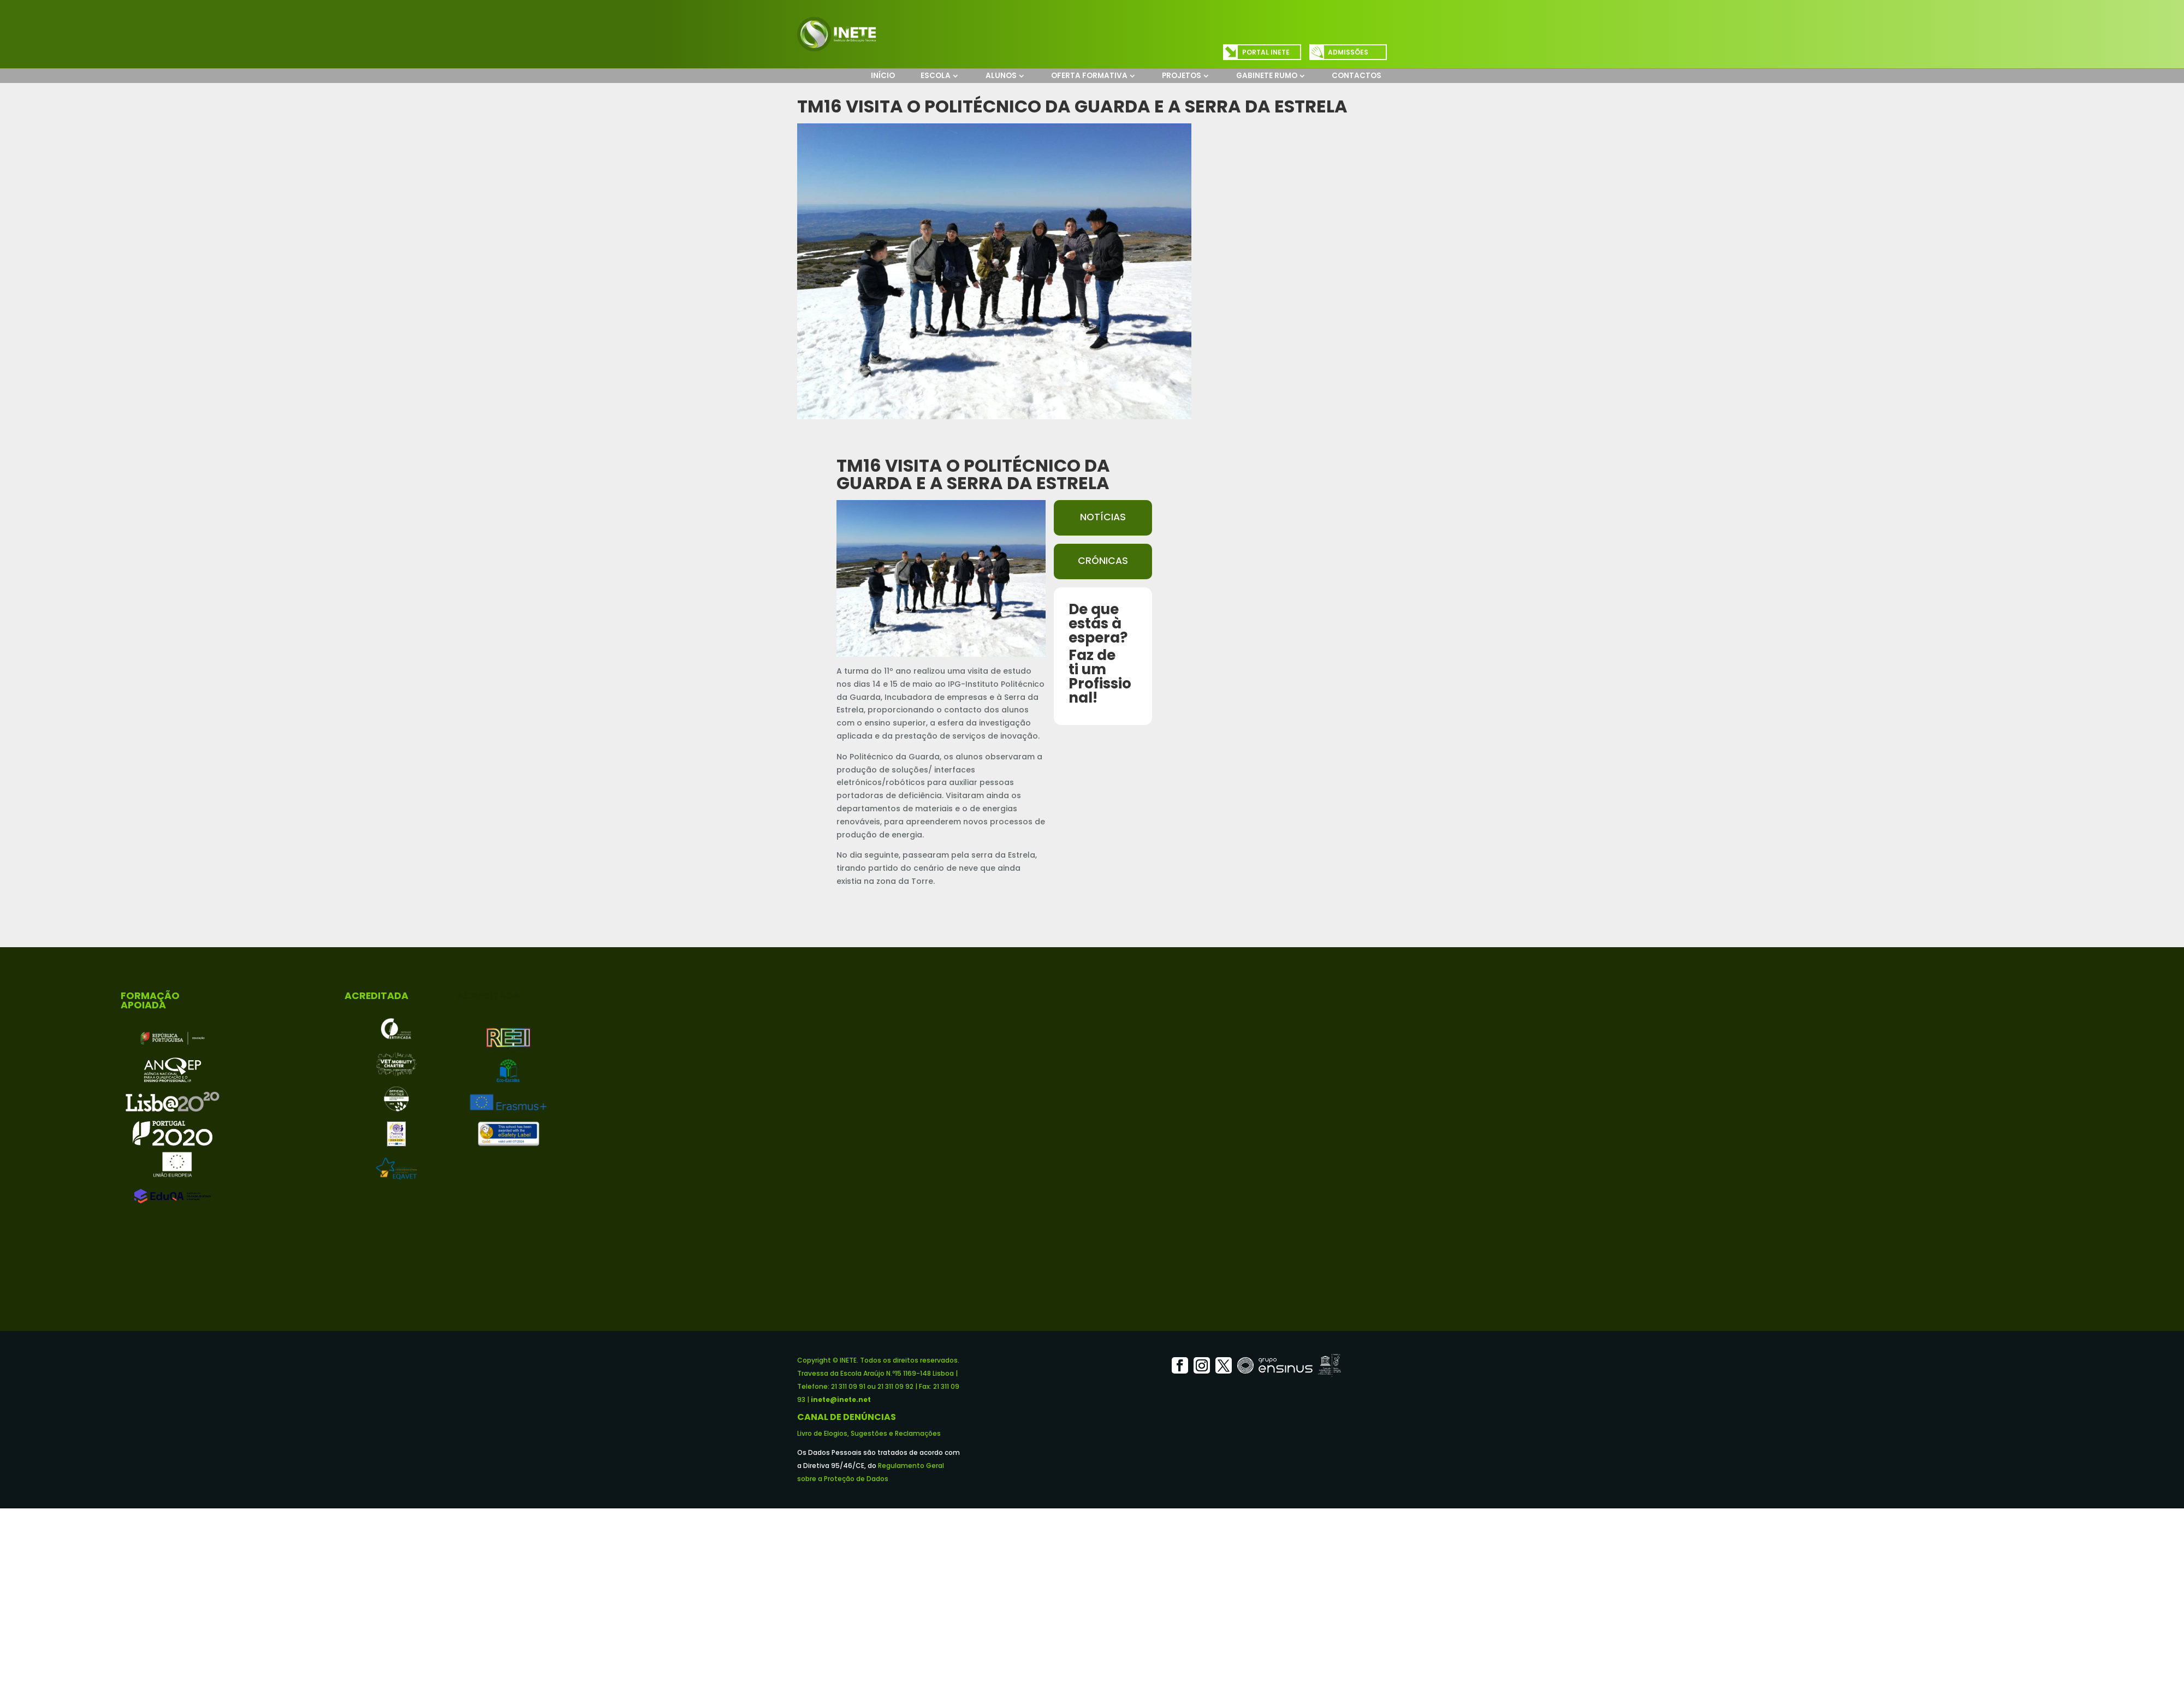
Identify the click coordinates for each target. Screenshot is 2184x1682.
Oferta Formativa (1089, 75)
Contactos (1356, 75)
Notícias (1103, 517)
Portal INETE (1266, 52)
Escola (936, 75)
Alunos (1001, 75)
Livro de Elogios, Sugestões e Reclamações (869, 1433)
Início (883, 75)
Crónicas (1103, 560)
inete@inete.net (841, 1399)
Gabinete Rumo (1266, 75)
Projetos (1181, 75)
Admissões (1348, 52)
